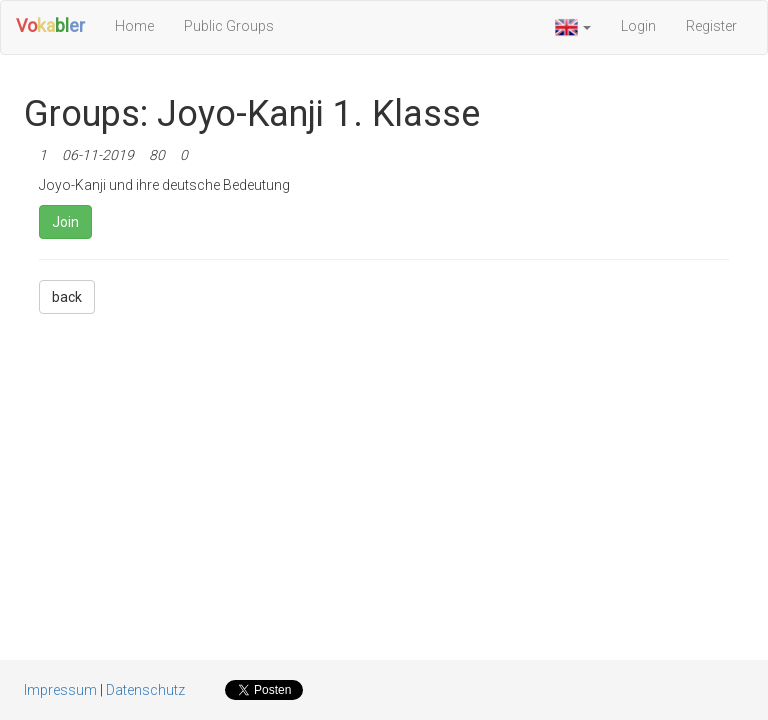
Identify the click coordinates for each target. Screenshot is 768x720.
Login (638, 26)
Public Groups (229, 26)
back (67, 297)
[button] (573, 27)
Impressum (60, 690)
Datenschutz (145, 690)
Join (65, 222)
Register (711, 26)
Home (134, 26)
